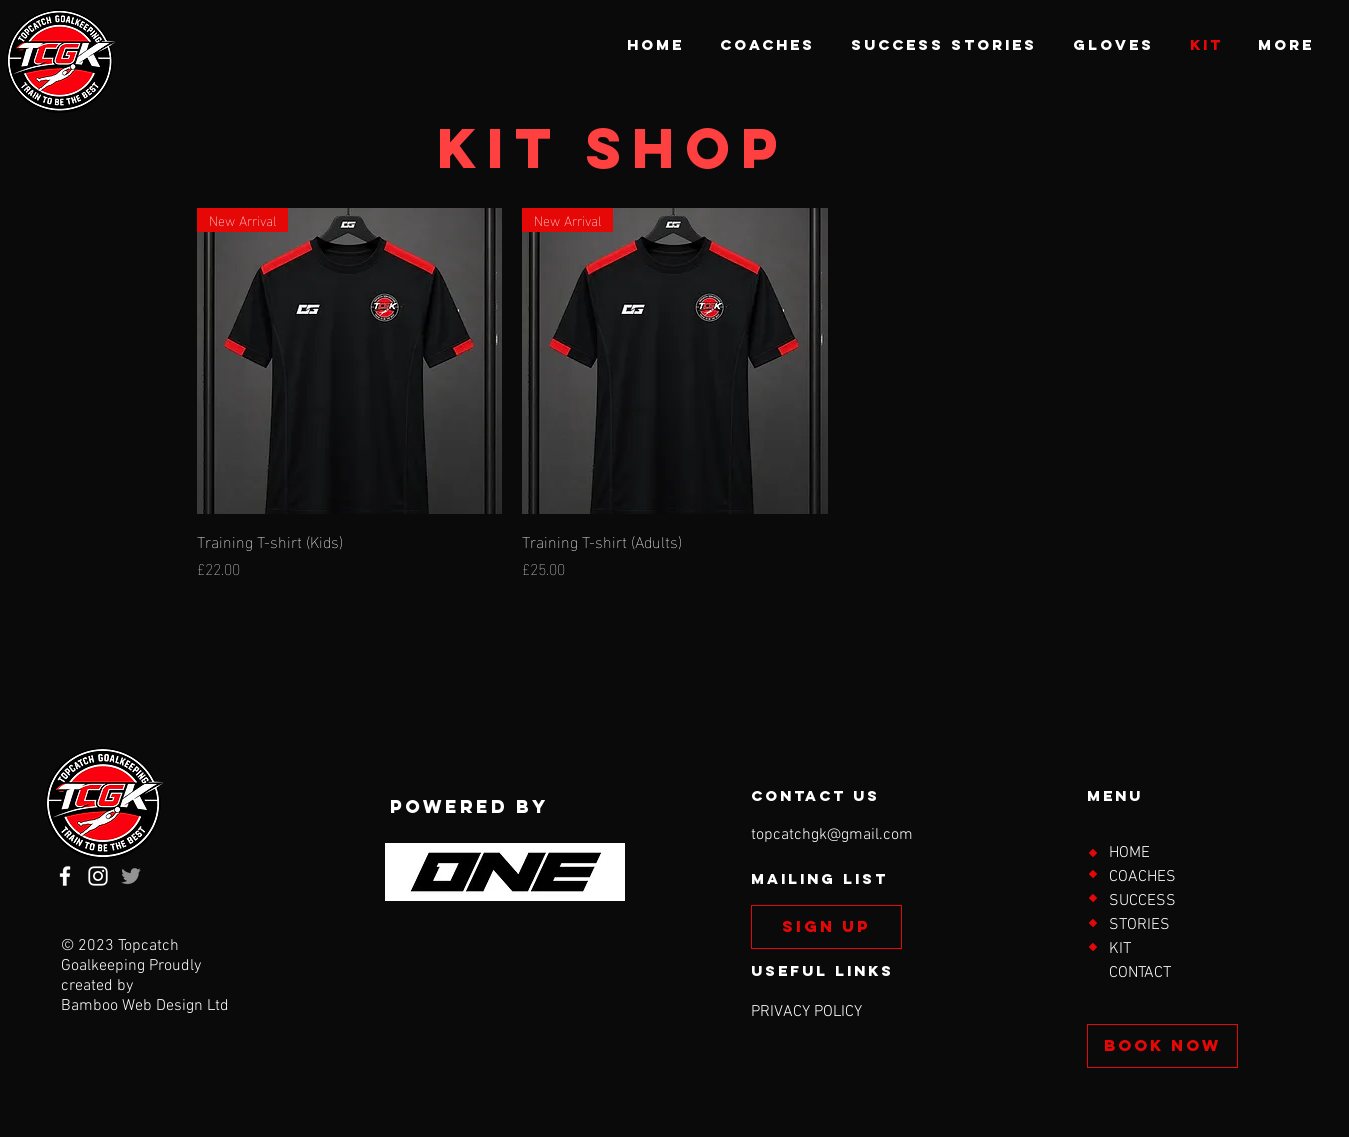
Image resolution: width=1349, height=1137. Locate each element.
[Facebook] (65, 876)
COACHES (1142, 877)
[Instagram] (98, 876)
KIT (1120, 949)
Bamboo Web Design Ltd (145, 1006)
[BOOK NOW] (1162, 1046)
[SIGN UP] (826, 927)
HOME (1129, 853)
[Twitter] (131, 876)
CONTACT (1140, 973)
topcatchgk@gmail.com (832, 835)
